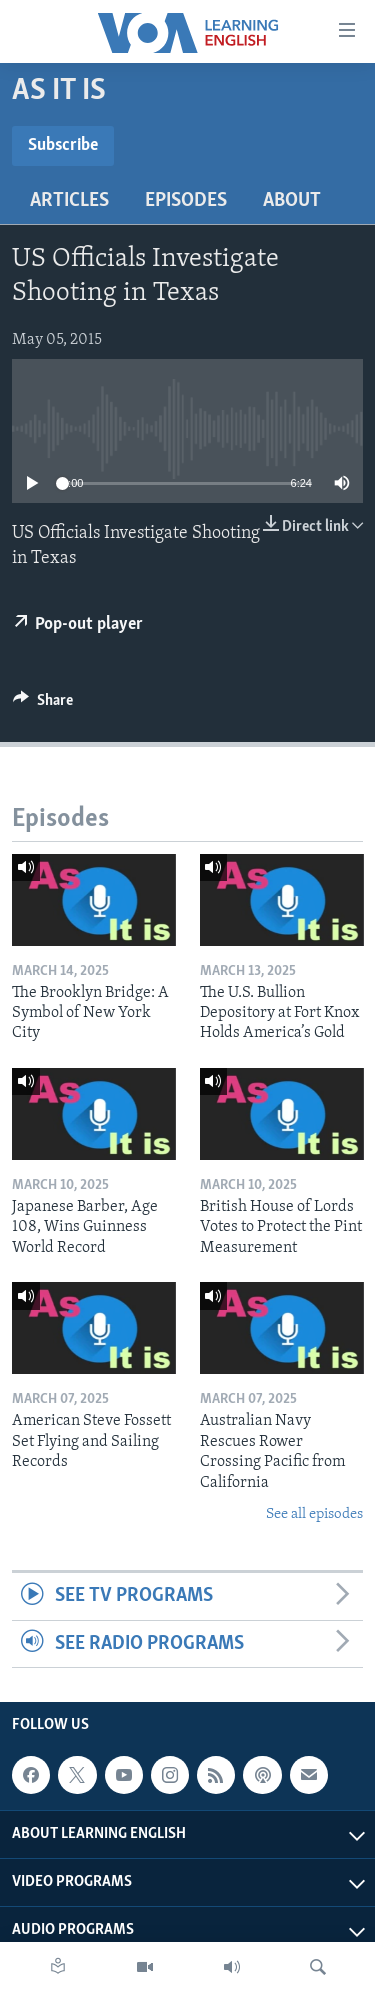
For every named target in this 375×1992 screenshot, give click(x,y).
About (292, 201)
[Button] (43, 705)
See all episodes (314, 1514)
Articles (69, 201)
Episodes (186, 201)
